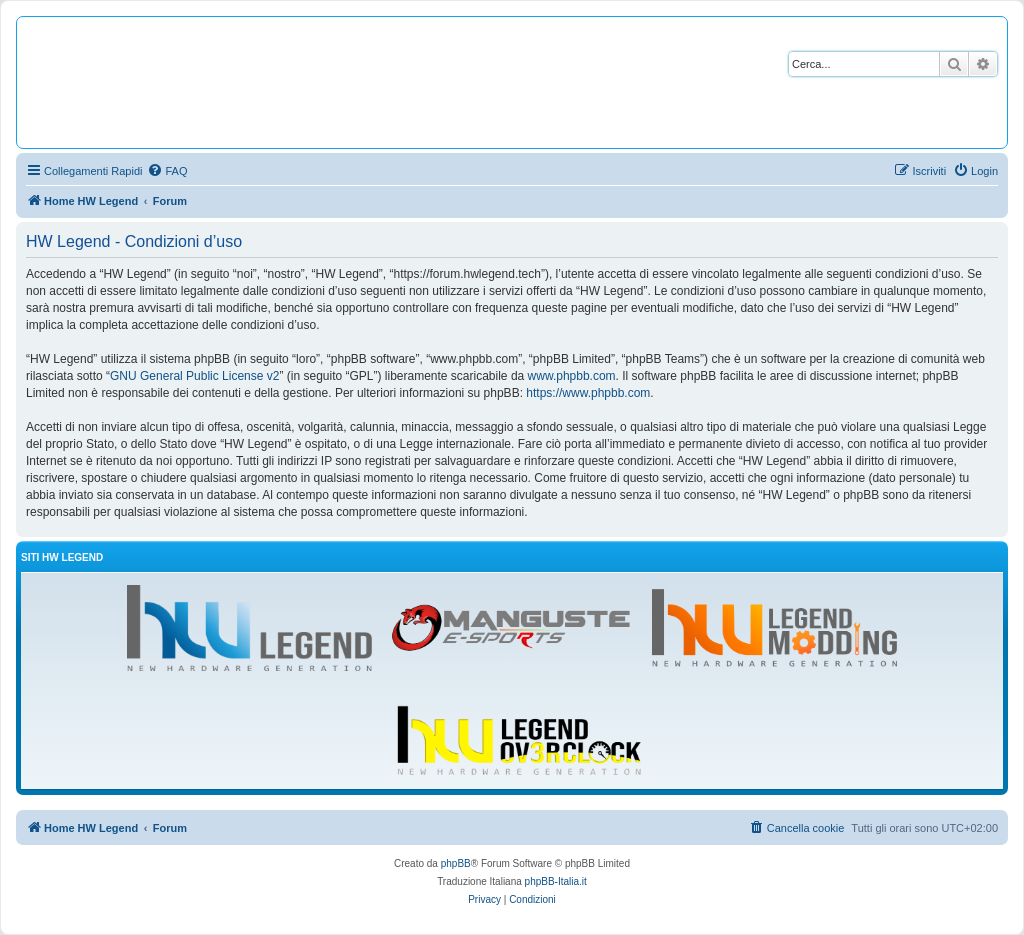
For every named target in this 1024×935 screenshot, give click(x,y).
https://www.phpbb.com (588, 393)
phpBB (456, 863)
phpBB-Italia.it (556, 881)
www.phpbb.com (572, 376)
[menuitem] (167, 171)
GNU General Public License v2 (194, 376)
